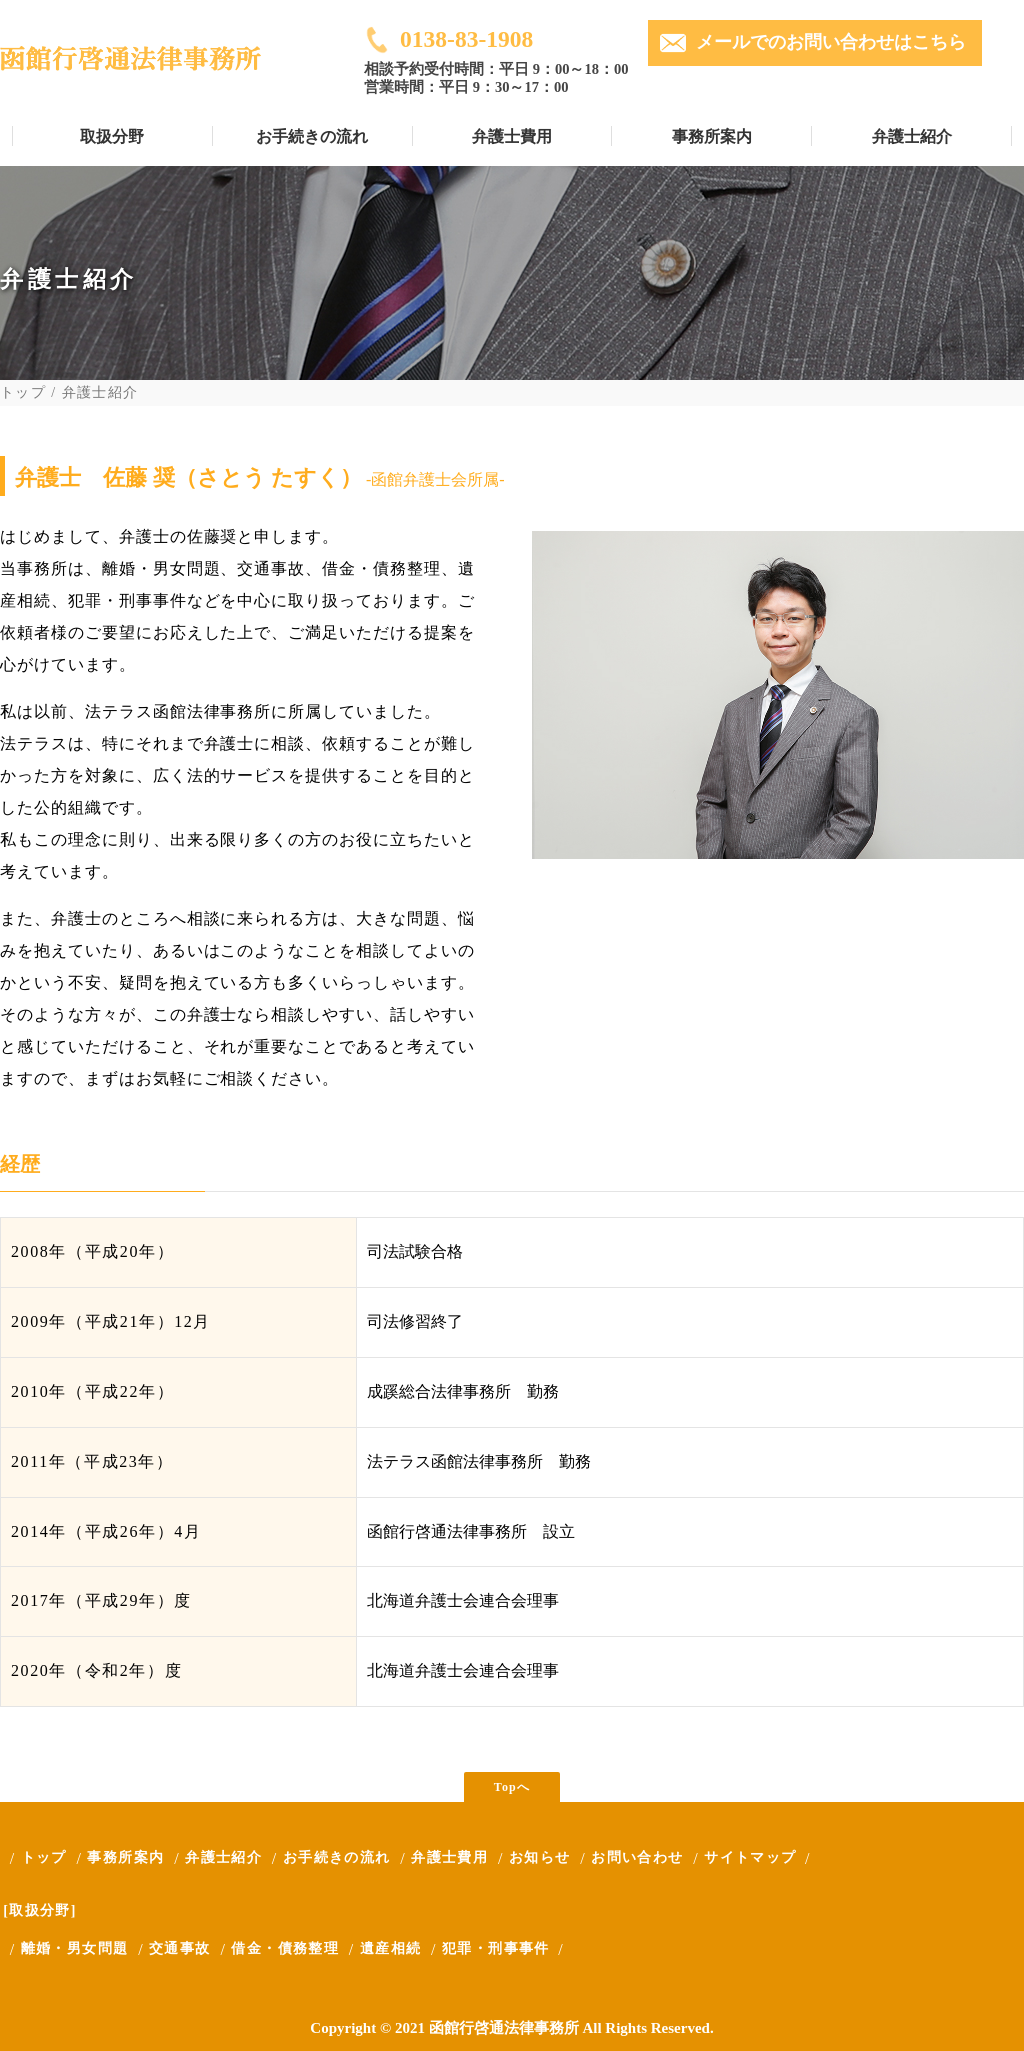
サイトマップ (750, 1857)
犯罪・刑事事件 (496, 1948)
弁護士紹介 (912, 136)
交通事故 (180, 1948)
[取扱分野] (40, 1910)
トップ (23, 393)
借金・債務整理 (285, 1948)
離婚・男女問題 (75, 1948)
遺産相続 (391, 1948)
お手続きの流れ (312, 136)
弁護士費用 (512, 136)
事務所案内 (712, 136)
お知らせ (540, 1857)
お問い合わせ (637, 1857)
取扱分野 (112, 136)
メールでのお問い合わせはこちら (831, 42)
